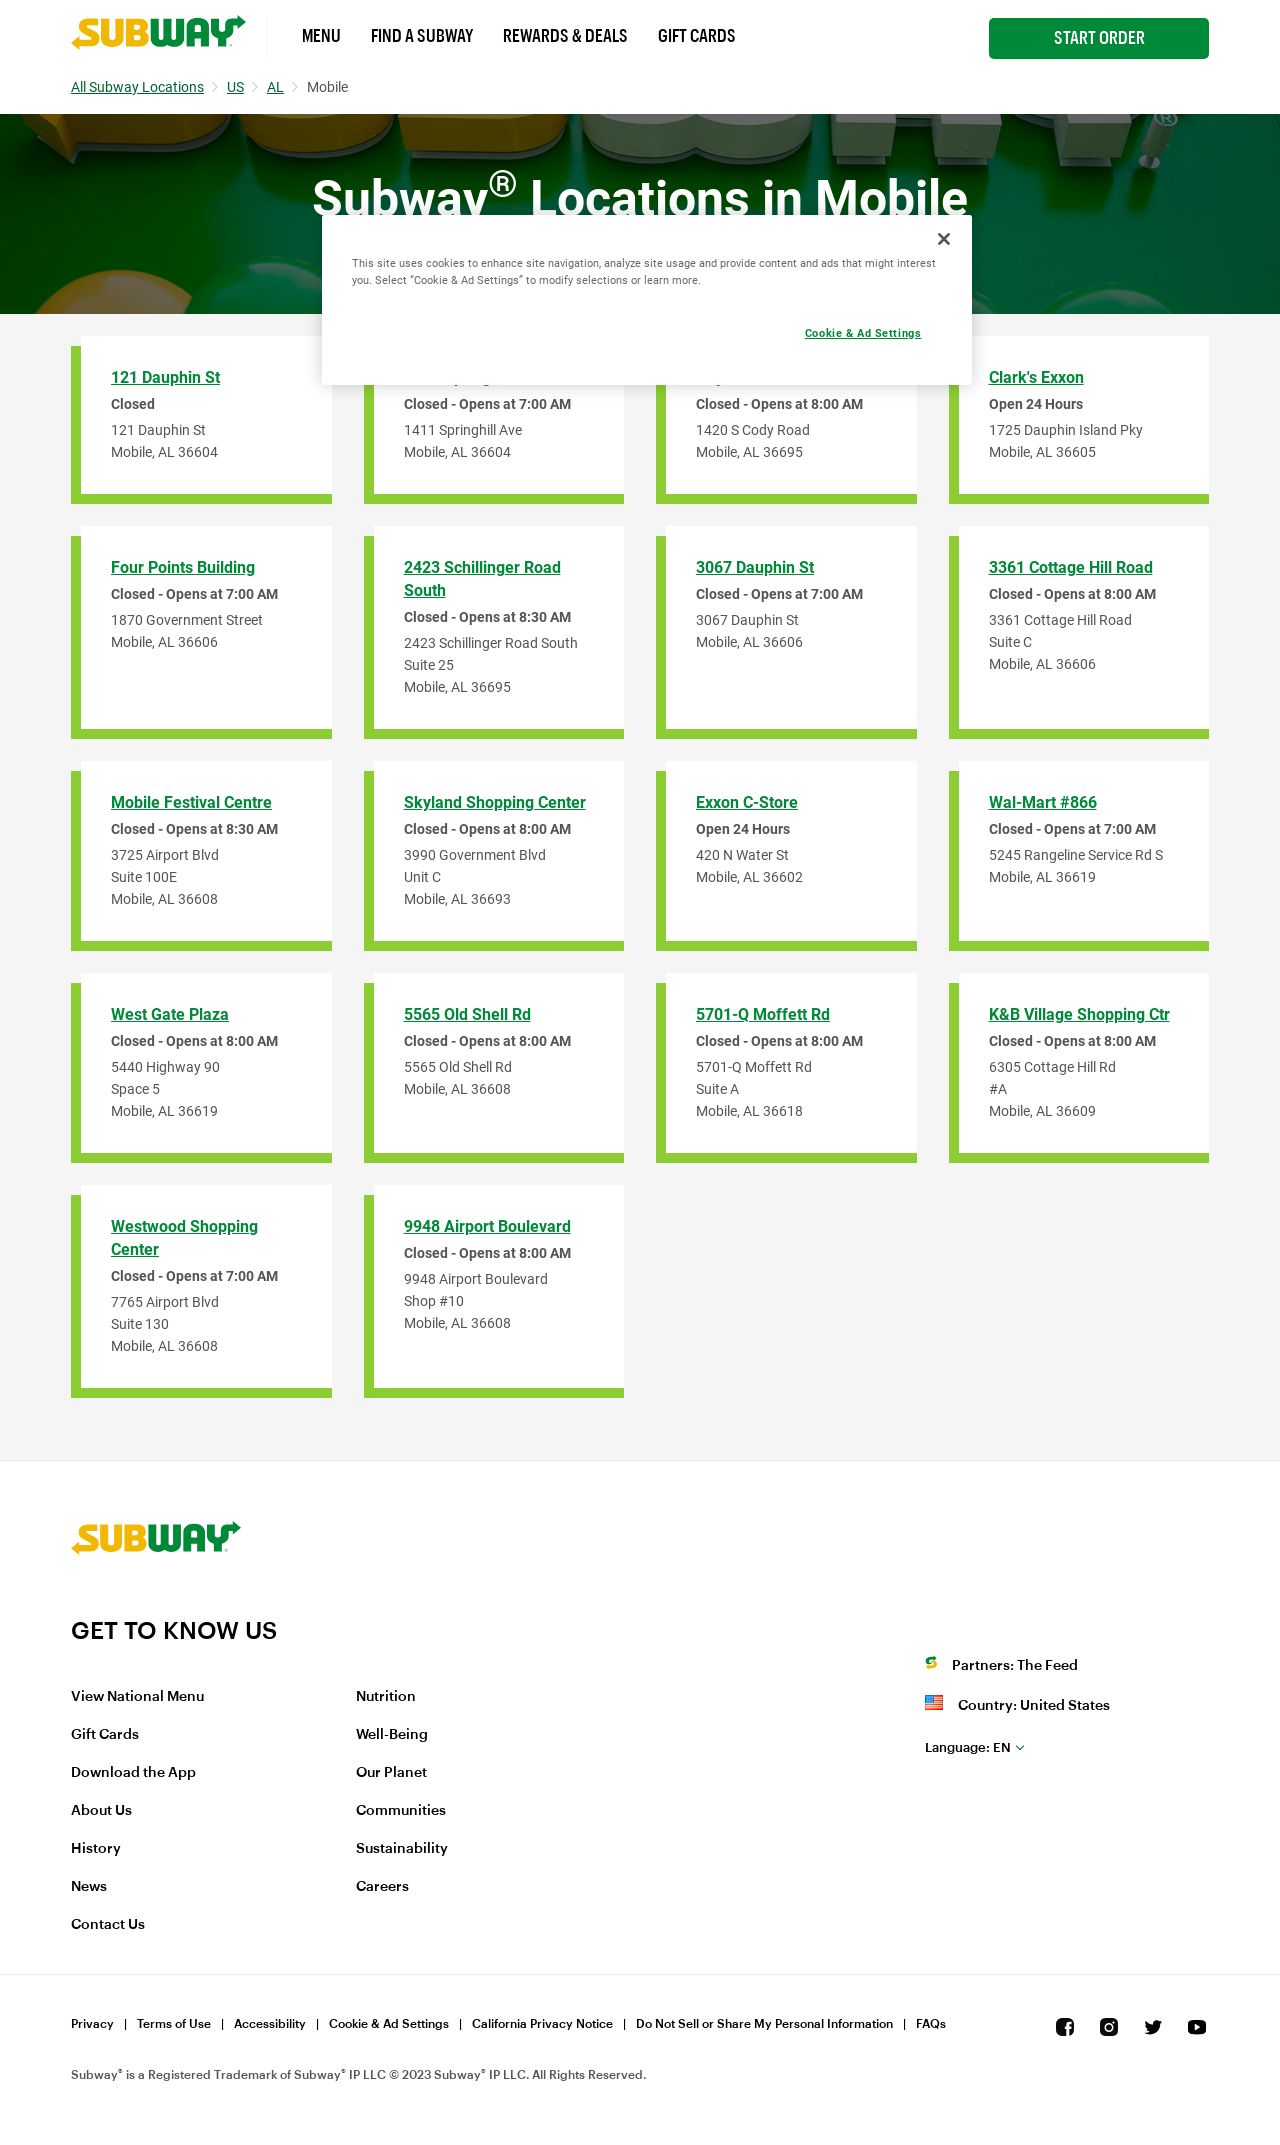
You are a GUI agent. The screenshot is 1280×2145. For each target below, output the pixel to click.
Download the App (133, 1773)
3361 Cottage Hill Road (1071, 567)
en (968, 1747)
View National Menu (137, 1697)
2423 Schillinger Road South (482, 579)
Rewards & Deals (565, 36)
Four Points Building (183, 567)
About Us (101, 1811)
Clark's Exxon (1036, 377)
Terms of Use (174, 2024)
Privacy (92, 2024)
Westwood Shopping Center (184, 1238)
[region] (647, 300)
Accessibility (270, 2024)
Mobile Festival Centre (191, 802)
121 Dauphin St (165, 377)
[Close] (944, 239)
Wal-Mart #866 (1043, 802)
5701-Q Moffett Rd (763, 1014)
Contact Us (108, 1925)
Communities (401, 1811)
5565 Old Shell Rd (467, 1014)
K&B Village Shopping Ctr (1079, 1014)
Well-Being (392, 1735)
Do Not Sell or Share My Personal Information (764, 2024)
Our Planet (391, 1773)
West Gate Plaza (170, 1014)
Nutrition (386, 1697)
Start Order (1099, 38)
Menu (321, 36)
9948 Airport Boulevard (487, 1226)
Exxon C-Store (747, 802)
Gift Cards (697, 36)
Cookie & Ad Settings (389, 2024)
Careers (382, 1887)
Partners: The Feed (1015, 1666)
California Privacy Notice (542, 2024)
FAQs (931, 2024)
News (89, 1887)
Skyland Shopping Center (495, 802)
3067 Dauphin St (755, 567)
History (96, 1849)
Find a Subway (422, 36)
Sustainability (402, 1849)
